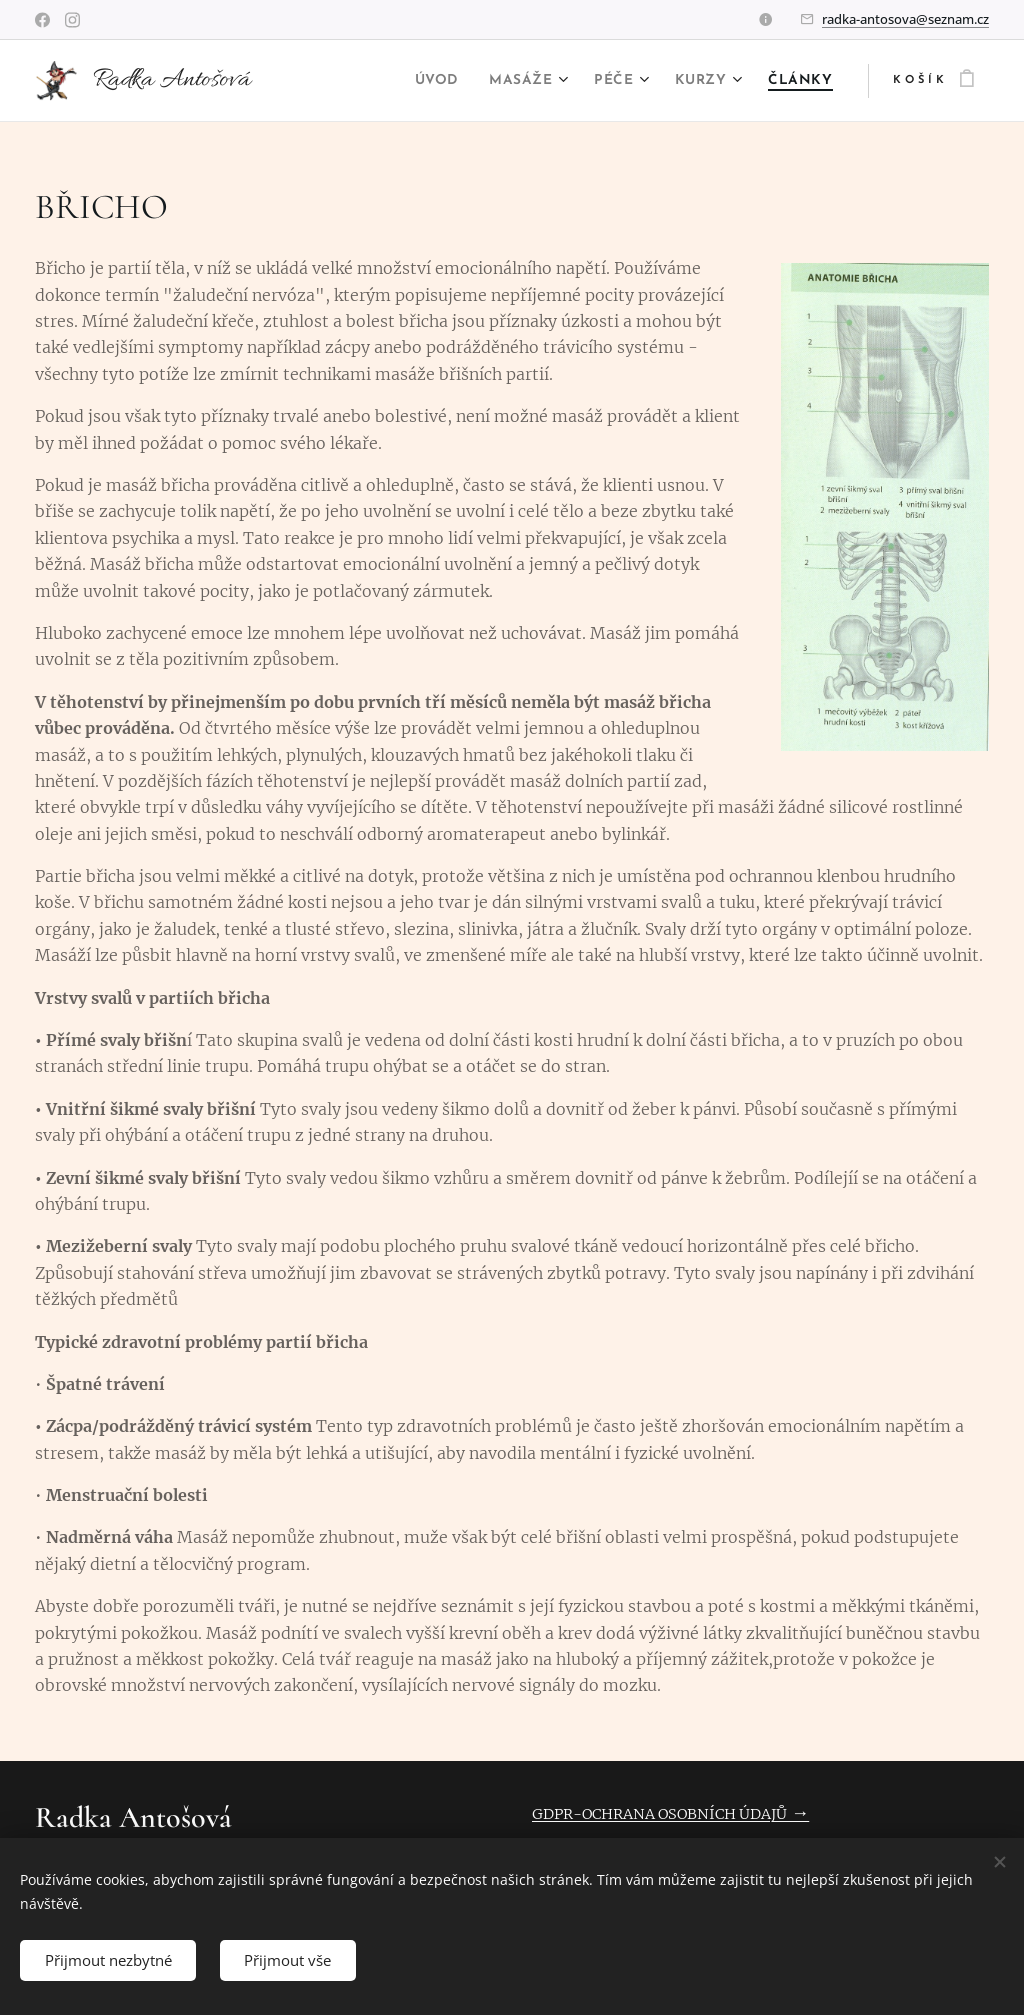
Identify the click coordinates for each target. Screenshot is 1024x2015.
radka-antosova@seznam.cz (905, 19)
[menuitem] (427, 81)
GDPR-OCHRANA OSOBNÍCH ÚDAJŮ (659, 1814)
